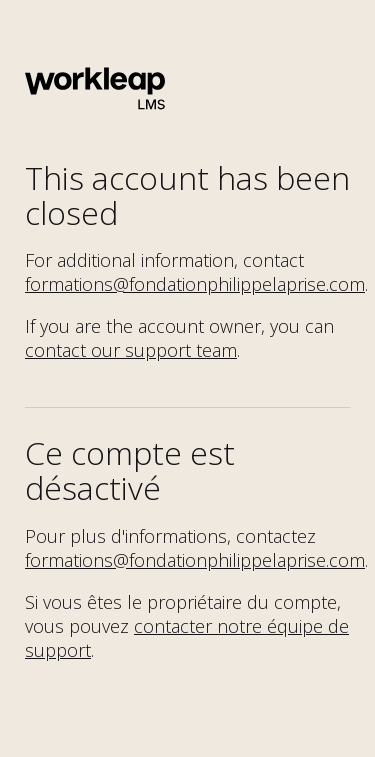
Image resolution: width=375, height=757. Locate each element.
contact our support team (131, 350)
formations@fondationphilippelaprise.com (195, 284)
